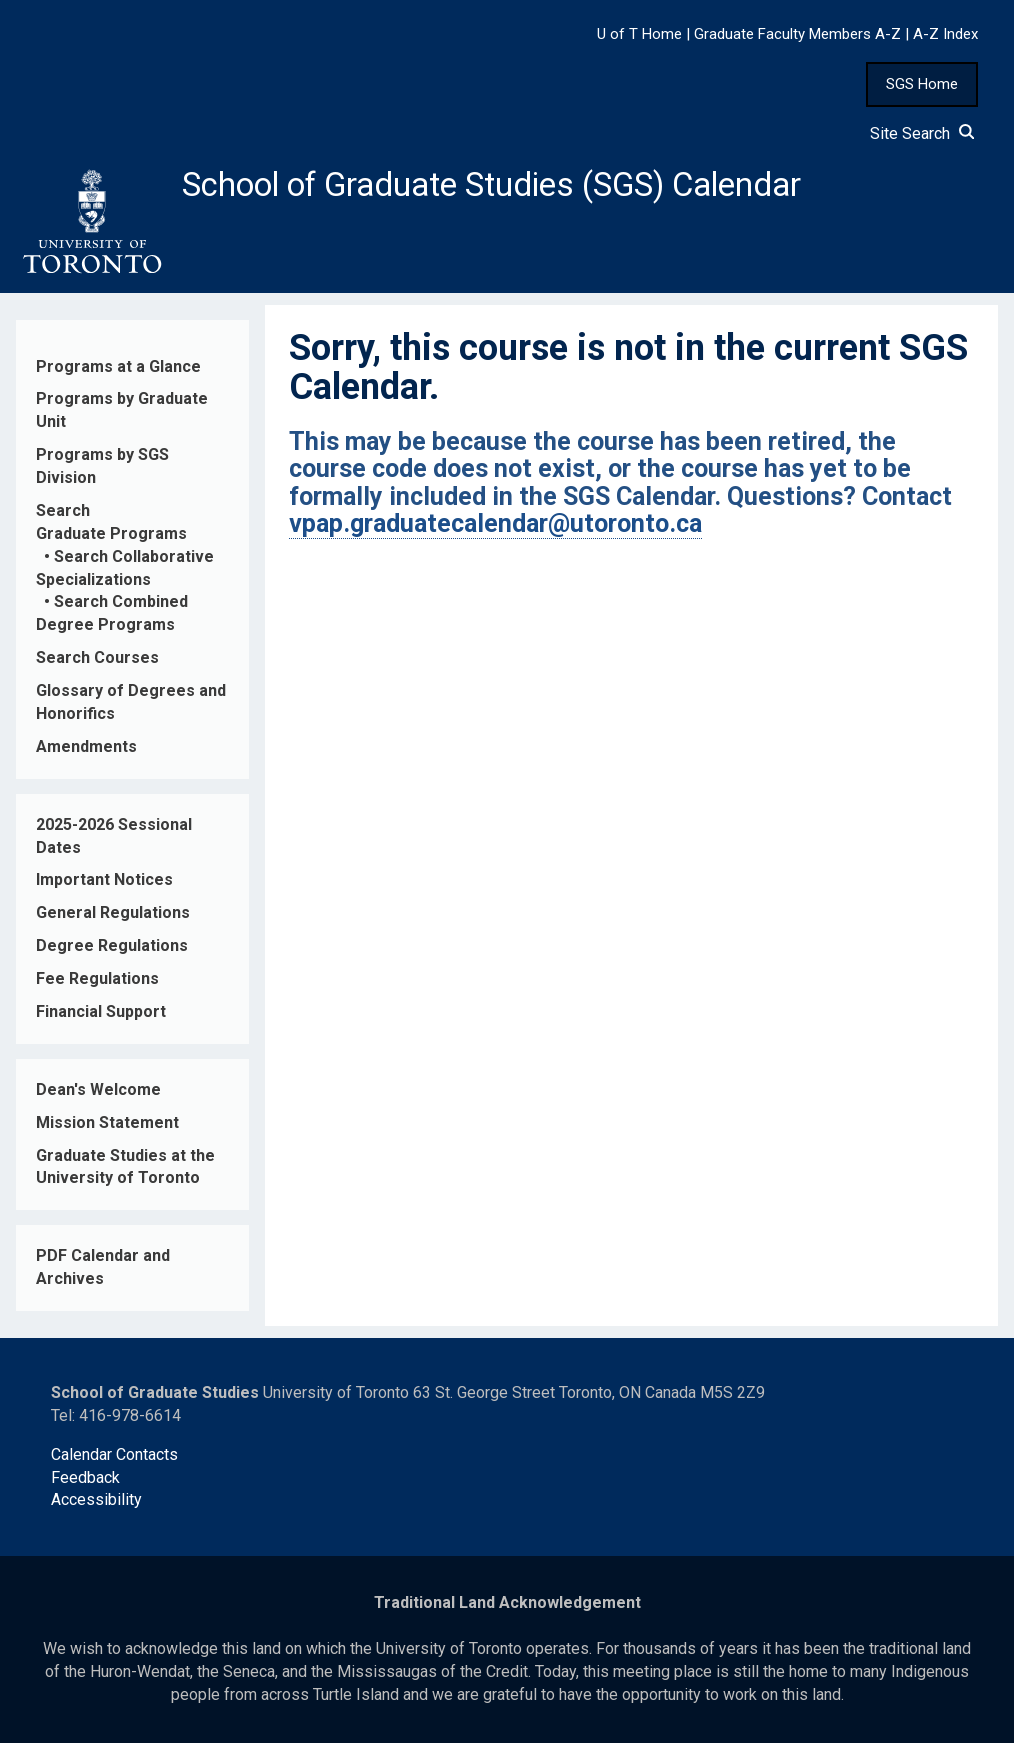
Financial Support (101, 1017)
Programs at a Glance (118, 371)
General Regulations (113, 918)
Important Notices (104, 885)
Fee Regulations (97, 984)
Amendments (86, 752)
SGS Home (922, 84)
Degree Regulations (112, 951)
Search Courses (97, 663)
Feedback (85, 1482)
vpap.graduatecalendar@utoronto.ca (495, 529)
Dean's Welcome (98, 1095)
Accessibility (96, 1505)
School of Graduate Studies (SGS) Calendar (527, 187)
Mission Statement (107, 1127)
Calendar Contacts (114, 1459)
